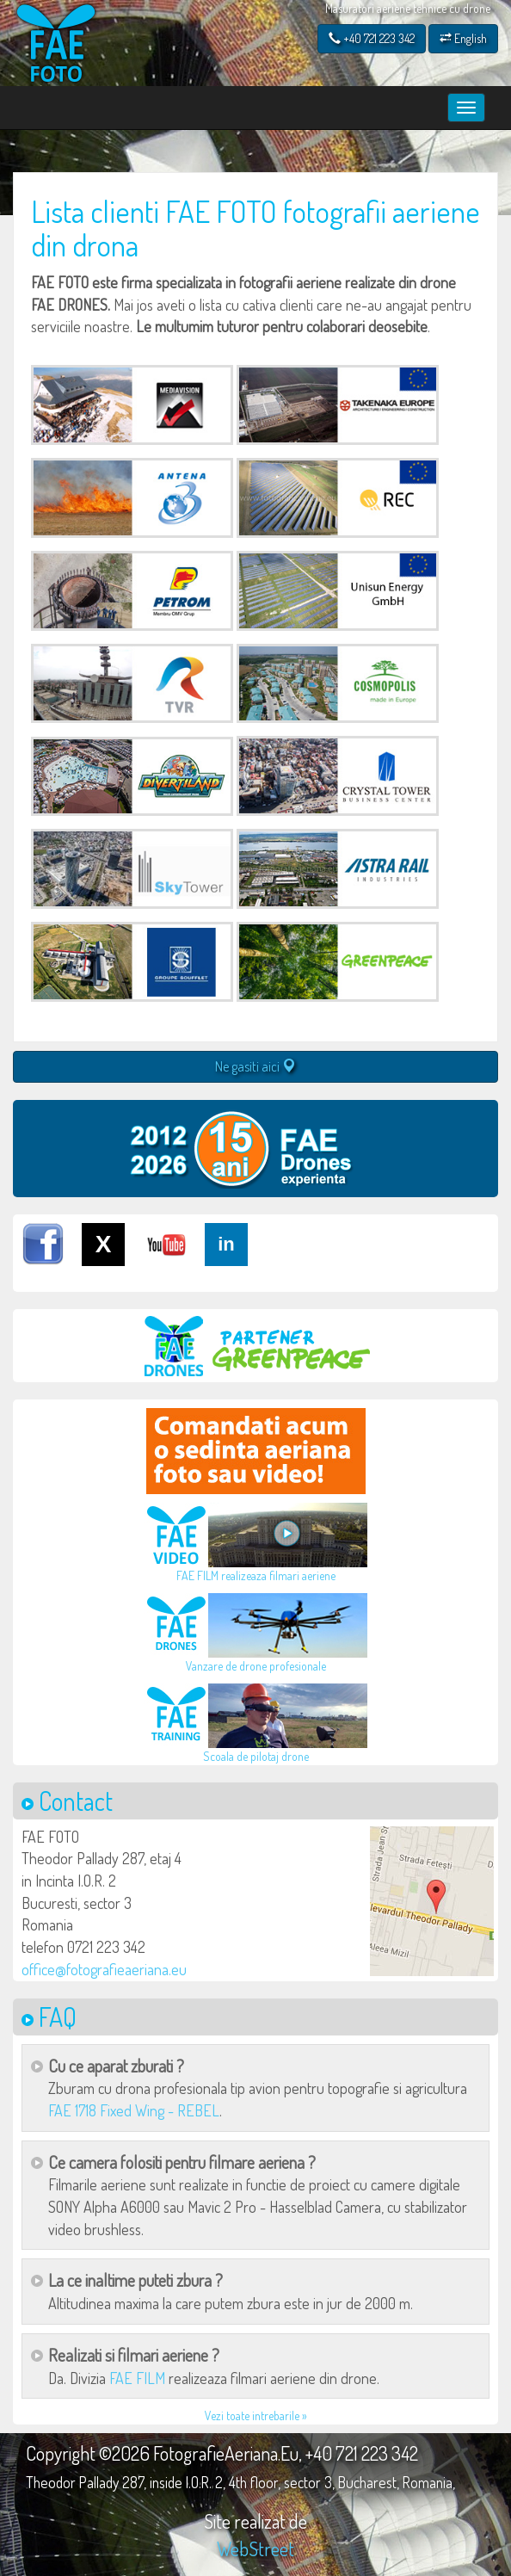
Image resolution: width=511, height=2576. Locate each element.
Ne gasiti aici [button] (255, 1066)
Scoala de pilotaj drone (256, 1756)
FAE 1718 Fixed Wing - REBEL (133, 2110)
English (463, 38)
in (226, 1244)
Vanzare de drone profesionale (256, 1666)
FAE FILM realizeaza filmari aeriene (256, 1575)
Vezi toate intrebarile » (256, 2415)
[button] (432, 1901)
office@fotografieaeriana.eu (104, 1969)
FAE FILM (137, 2378)
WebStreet (255, 2548)
